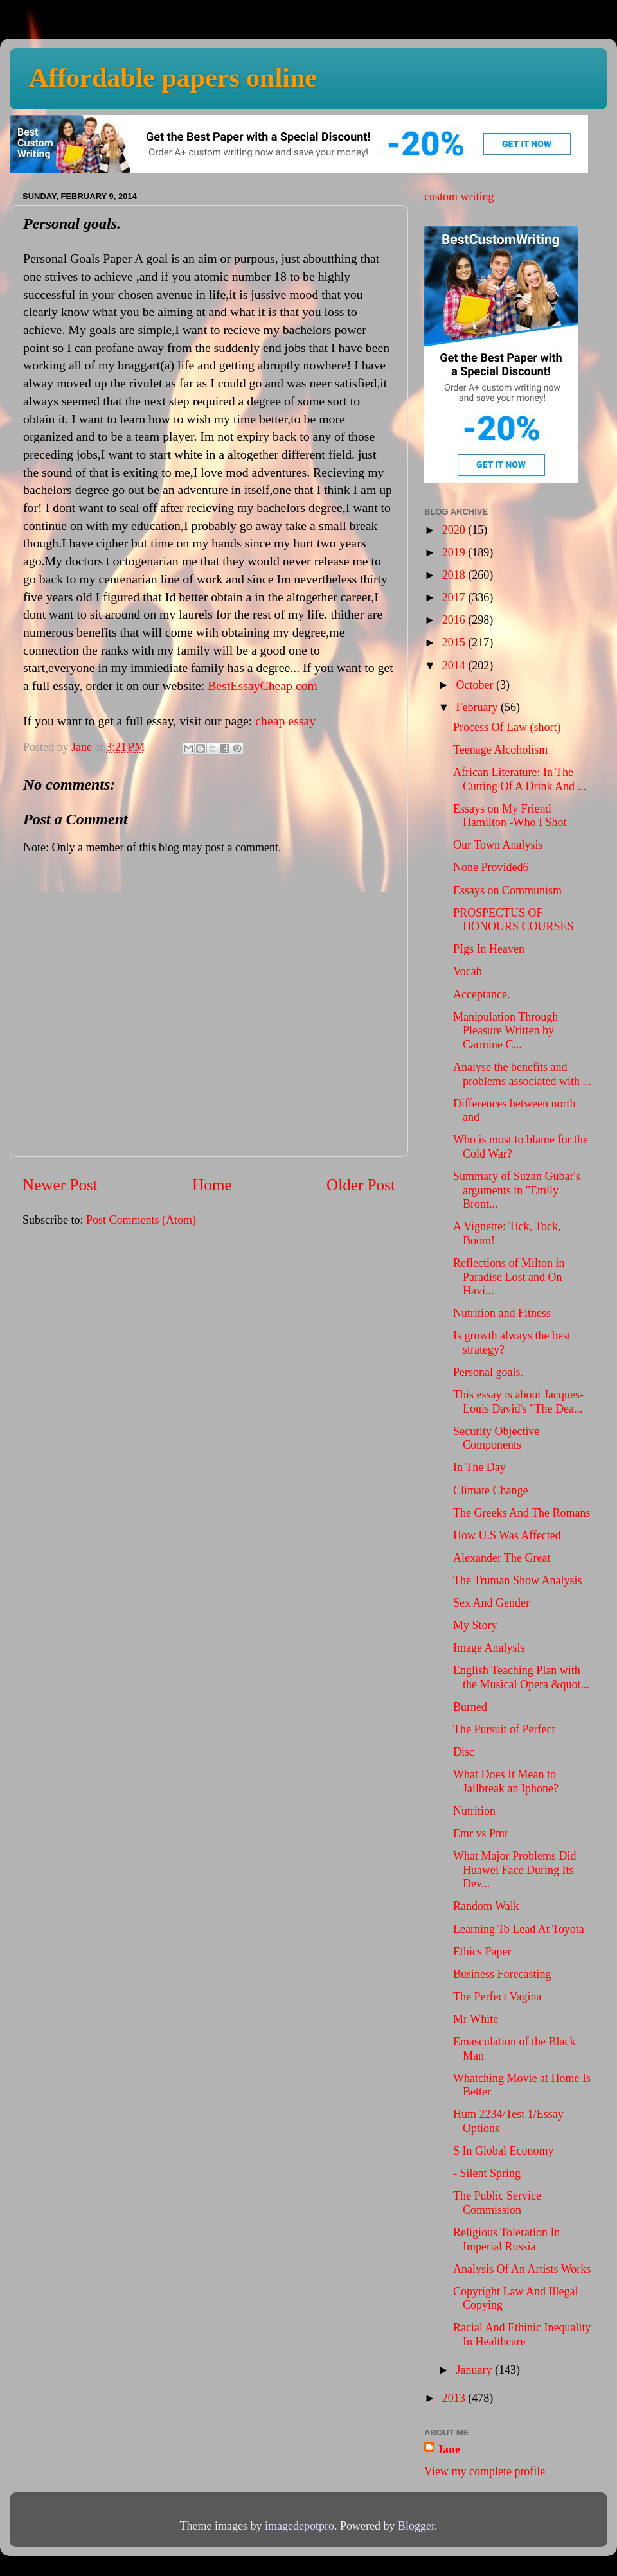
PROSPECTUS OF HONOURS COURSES (513, 919)
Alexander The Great (502, 1557)
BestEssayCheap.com (262, 685)
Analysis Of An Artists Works (522, 2269)
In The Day (479, 1467)
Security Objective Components (496, 1438)
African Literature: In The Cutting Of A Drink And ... (519, 779)
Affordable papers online (173, 78)
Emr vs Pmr (480, 1833)
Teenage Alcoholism (500, 749)
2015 (455, 642)
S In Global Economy (503, 2150)
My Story (475, 1625)
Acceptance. (481, 994)
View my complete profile (484, 2471)
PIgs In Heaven (488, 948)
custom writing (459, 196)
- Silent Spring (487, 2173)
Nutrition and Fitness (502, 1313)
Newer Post (60, 1185)
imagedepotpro (299, 2525)
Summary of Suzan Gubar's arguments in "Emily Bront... (516, 1190)
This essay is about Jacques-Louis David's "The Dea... (518, 1401)
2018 (455, 575)
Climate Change (490, 1490)
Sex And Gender (491, 1602)
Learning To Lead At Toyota (518, 1929)
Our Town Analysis (497, 844)
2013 (455, 2398)
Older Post (360, 1185)
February (478, 707)
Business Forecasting (502, 1974)
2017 (455, 597)
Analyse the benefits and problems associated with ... (522, 1074)
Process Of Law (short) (506, 727)
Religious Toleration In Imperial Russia (506, 2239)
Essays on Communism (507, 890)
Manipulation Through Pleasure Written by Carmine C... (505, 1030)
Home (212, 1185)
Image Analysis (488, 1647)
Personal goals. (488, 1372)
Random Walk (486, 1906)
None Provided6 (490, 867)
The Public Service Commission (497, 2202)
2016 (455, 619)
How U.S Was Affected (507, 1535)
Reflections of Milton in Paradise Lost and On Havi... (508, 1277)
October (476, 684)
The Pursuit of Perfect (504, 1729)
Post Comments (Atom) (141, 1219)
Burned (470, 1706)
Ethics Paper (482, 1951)
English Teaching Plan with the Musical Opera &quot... (521, 1677)
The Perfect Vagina (497, 1996)
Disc (463, 1751)
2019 (455, 552)
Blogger (416, 2525)
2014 (455, 665)
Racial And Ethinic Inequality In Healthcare (522, 2334)
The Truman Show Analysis (517, 1580)
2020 (455, 530)
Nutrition (474, 1810)
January (475, 2369)
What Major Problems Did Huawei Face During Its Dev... (514, 1869)
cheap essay (285, 721)
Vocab (467, 971)
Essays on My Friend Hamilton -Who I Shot (509, 815)
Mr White (475, 2019)
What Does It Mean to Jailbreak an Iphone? (506, 1781)
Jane (448, 2449)
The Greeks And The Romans (522, 1512)
